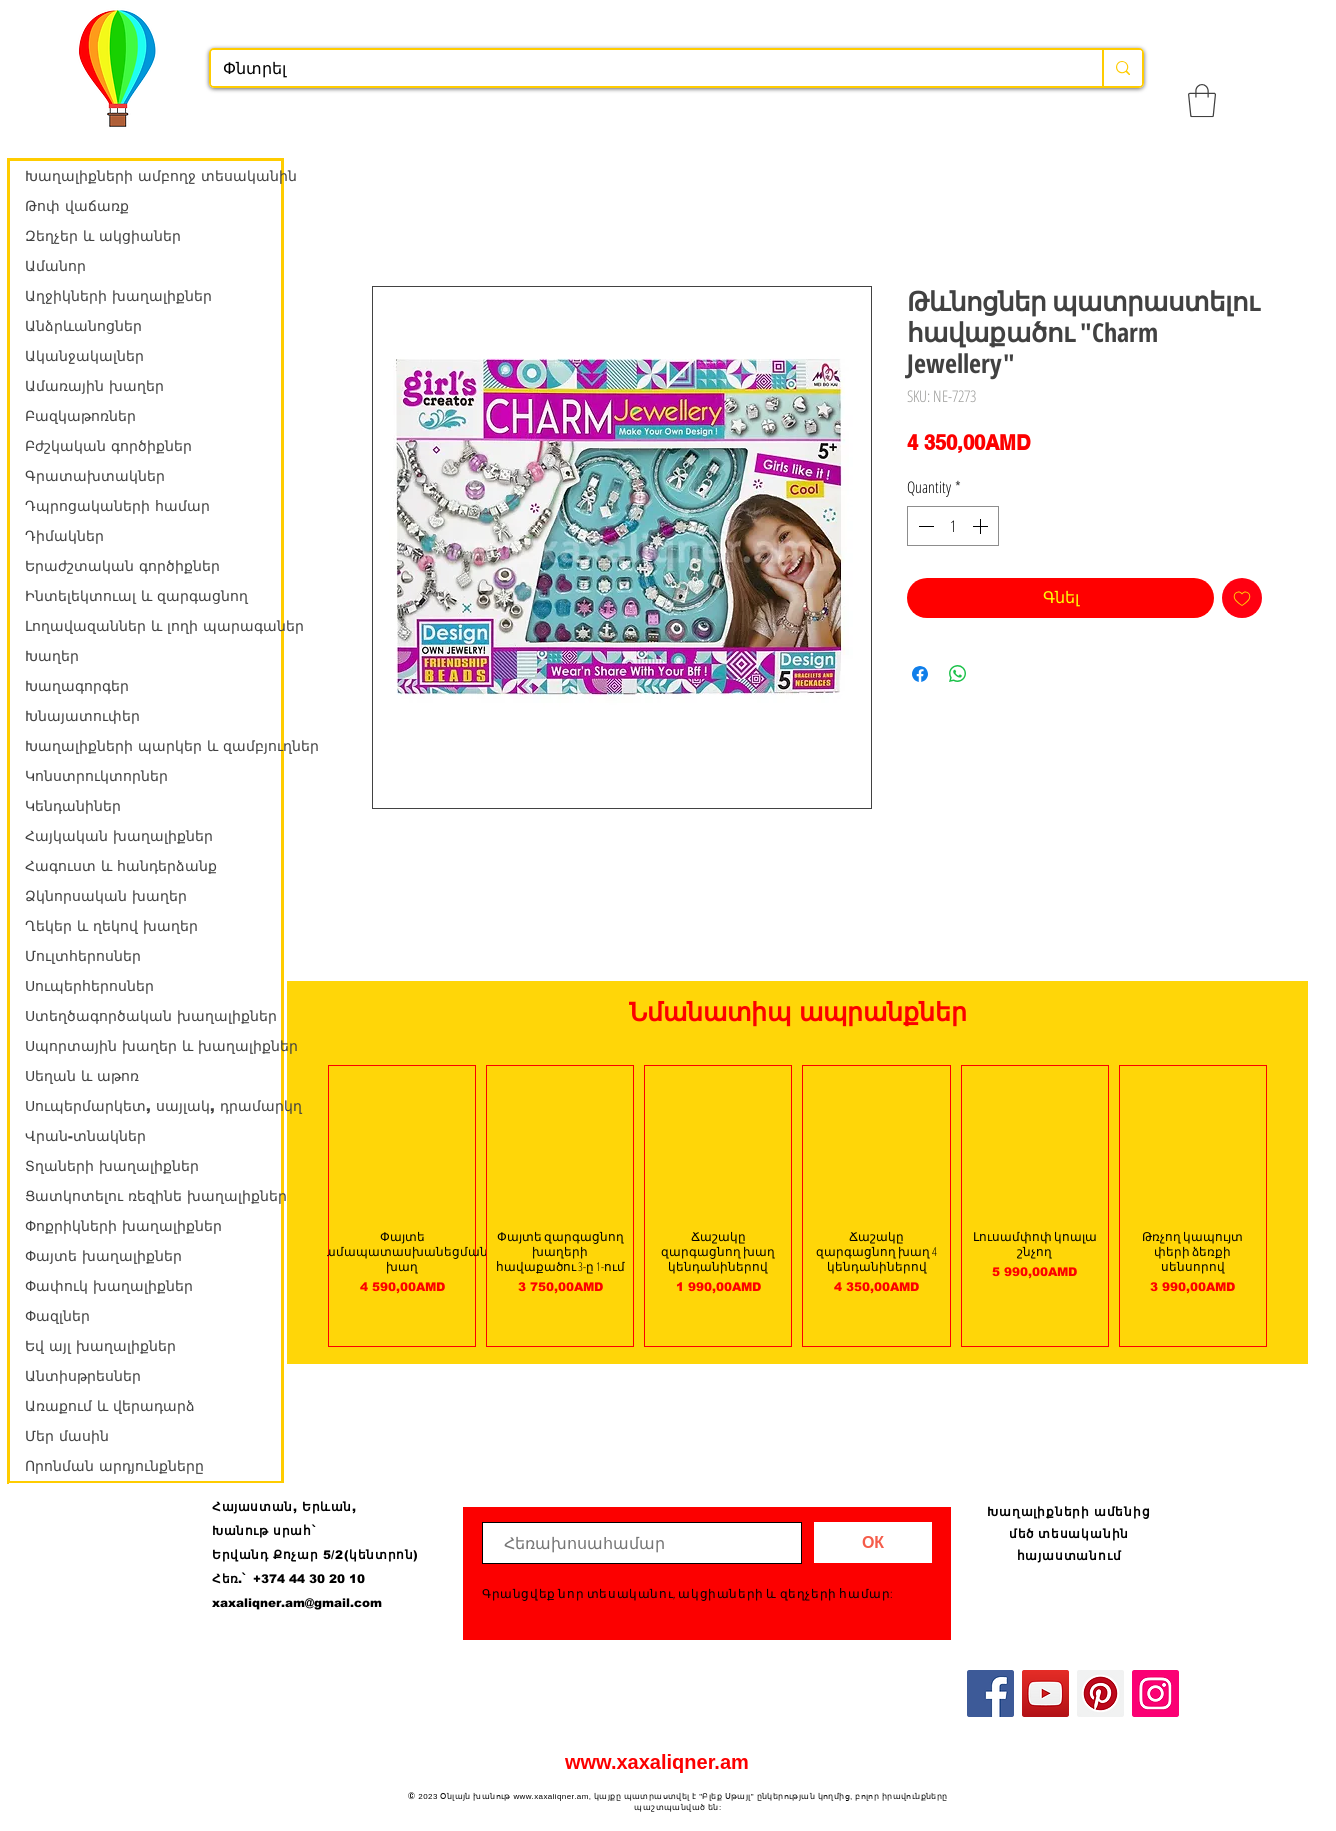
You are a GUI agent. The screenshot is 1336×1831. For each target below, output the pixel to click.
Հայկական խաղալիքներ (119, 836)
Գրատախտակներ (95, 476)
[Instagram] (1155, 1693)
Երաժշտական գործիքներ (122, 566)
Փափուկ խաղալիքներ (109, 1286)
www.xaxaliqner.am (657, 1762)
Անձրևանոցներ (83, 326)
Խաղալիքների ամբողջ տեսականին (153, 176)
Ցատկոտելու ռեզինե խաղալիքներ (153, 1196)
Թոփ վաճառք (77, 206)
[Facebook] (990, 1693)
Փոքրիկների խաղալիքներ (123, 1226)
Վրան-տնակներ (85, 1136)
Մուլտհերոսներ (83, 956)
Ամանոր (55, 266)
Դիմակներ (64, 536)
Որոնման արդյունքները (114, 1466)
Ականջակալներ (84, 356)
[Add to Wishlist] (1242, 598)
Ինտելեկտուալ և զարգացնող (136, 596)
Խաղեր (52, 656)
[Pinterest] (1100, 1693)
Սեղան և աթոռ (82, 1076)
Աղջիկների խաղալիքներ (118, 296)
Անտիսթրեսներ (83, 1376)
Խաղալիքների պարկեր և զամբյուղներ (153, 746)
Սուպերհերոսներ (89, 986)
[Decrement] (924, 526)
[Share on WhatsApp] (958, 674)
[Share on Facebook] (920, 674)
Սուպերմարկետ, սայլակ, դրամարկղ (153, 1106)
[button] (1202, 100)
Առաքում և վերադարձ (110, 1406)
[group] (797, 1205)
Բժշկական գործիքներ (108, 446)
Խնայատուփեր (82, 716)
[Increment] (982, 526)
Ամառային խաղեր (94, 386)
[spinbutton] (953, 526)
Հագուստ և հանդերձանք (121, 866)
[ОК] (873, 1542)
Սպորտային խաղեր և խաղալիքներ (153, 1046)
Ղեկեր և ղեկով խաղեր (111, 926)
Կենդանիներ (73, 806)
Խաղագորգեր (77, 686)
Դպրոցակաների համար (117, 506)
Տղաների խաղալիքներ (112, 1166)
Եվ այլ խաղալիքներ (100, 1346)
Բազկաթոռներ (80, 416)
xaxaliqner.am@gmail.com (297, 1603)
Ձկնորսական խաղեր (106, 896)
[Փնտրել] (641, 69)
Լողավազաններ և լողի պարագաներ (153, 626)
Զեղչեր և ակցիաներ (103, 236)
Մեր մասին (67, 1436)
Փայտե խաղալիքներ (103, 1256)
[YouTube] (1045, 1693)
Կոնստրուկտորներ (96, 776)
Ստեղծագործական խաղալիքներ (151, 1016)
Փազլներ (57, 1316)
